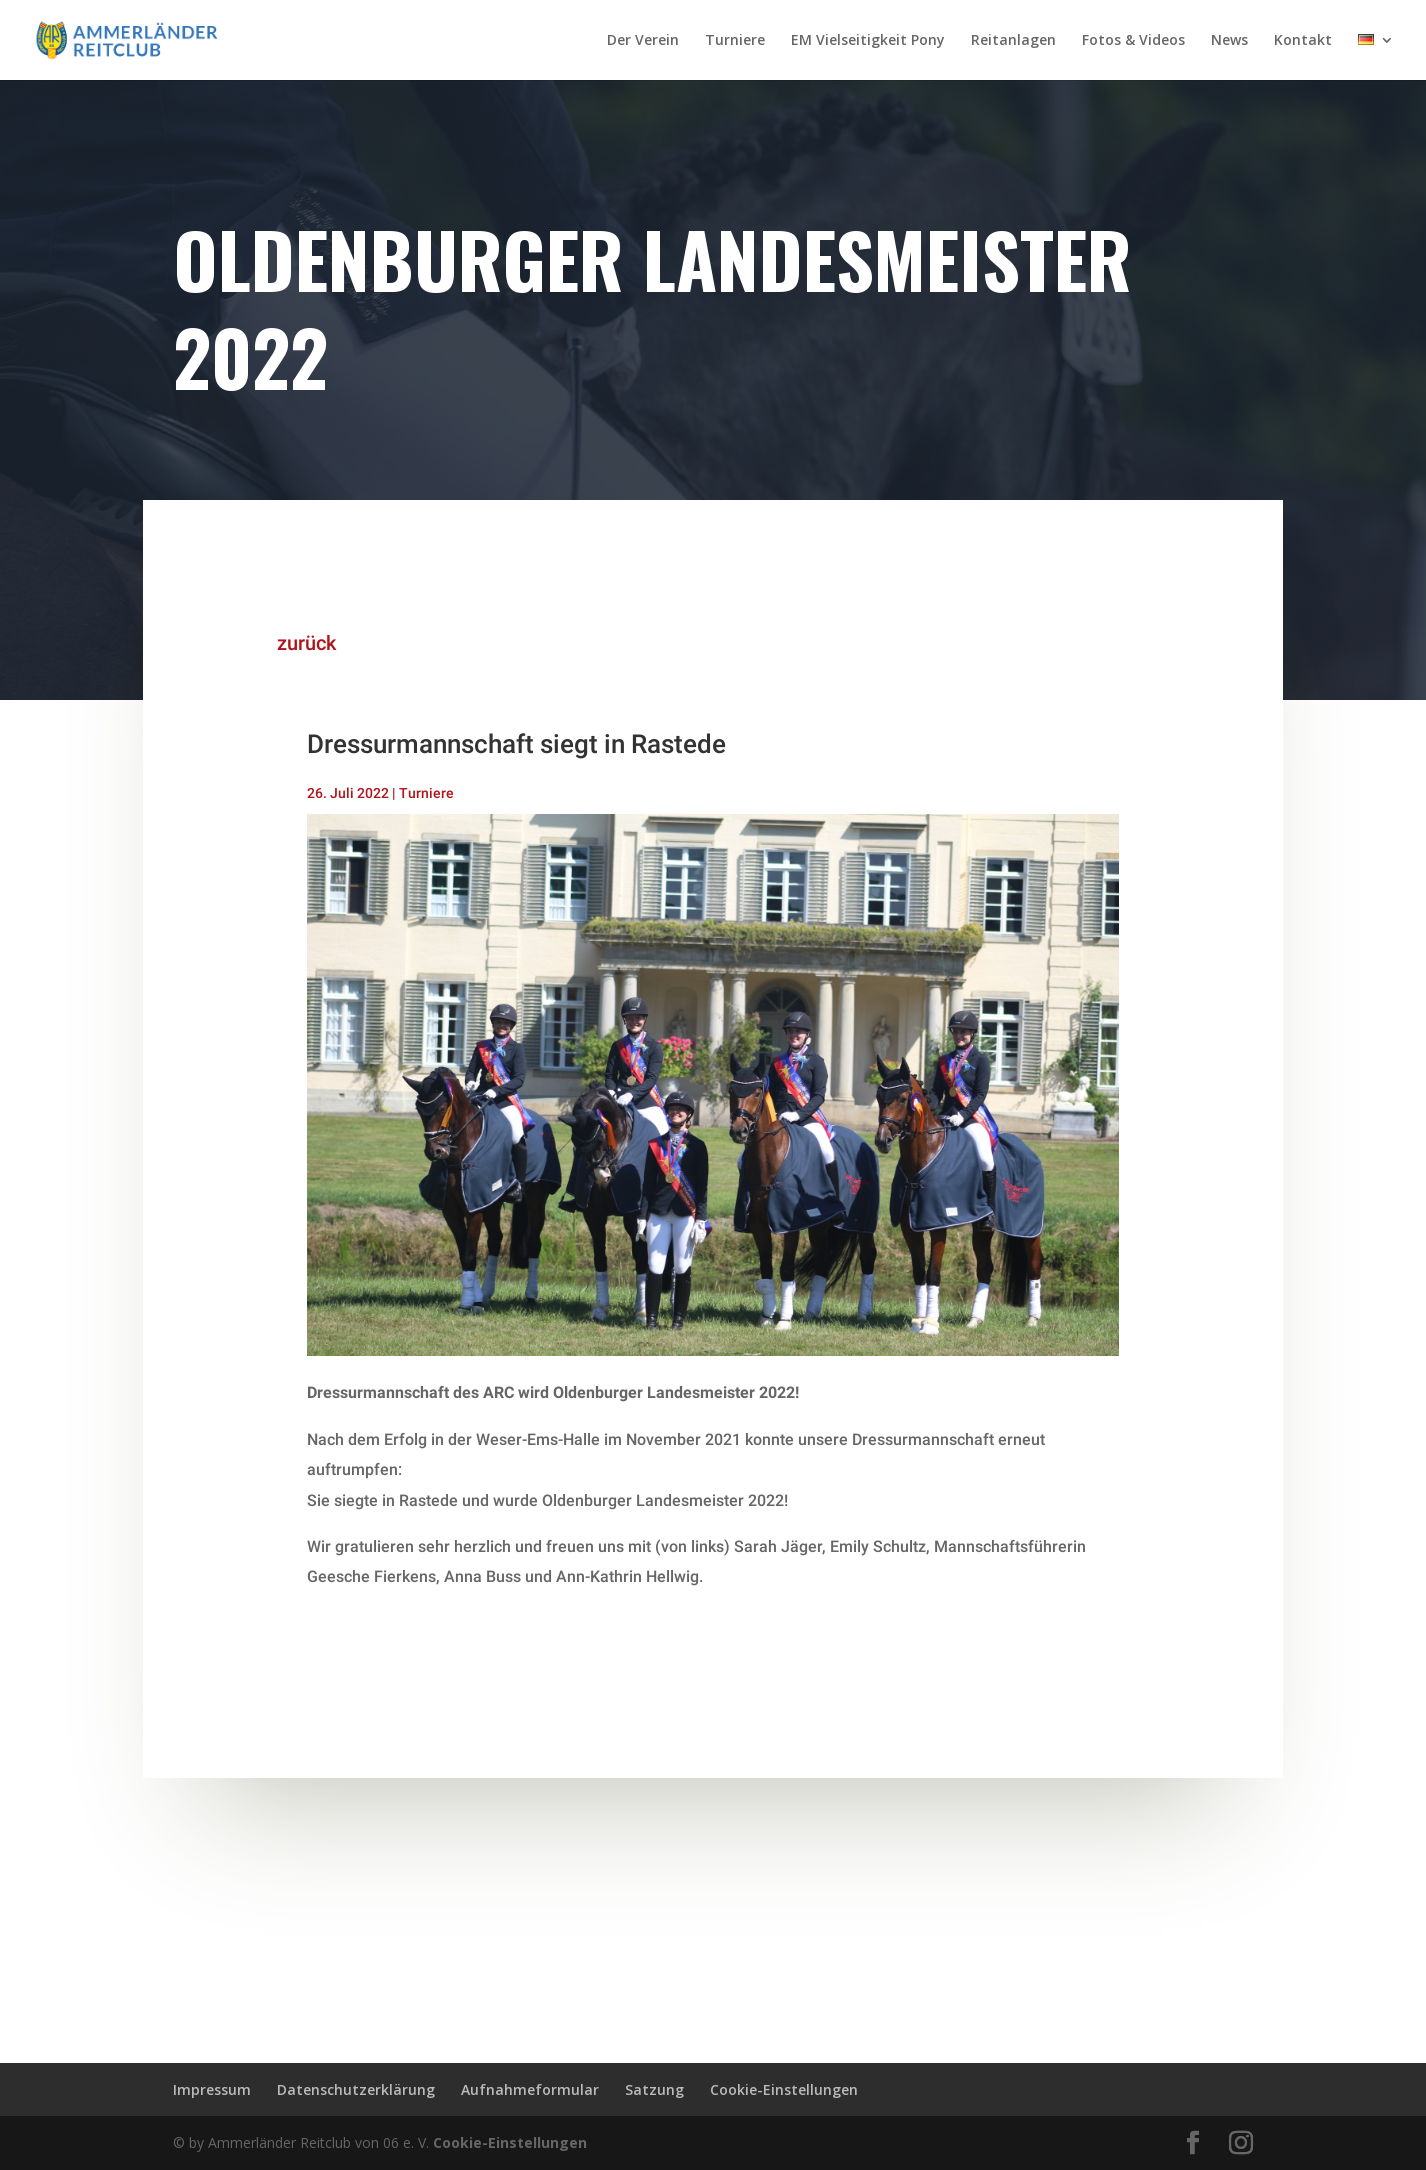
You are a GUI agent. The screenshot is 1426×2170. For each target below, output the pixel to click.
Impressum (212, 2089)
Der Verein (643, 41)
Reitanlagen (1013, 41)
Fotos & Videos (1133, 41)
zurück (289, 643)
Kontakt (1303, 41)
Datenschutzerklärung (356, 2089)
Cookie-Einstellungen (784, 2089)
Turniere (735, 41)
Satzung (654, 2089)
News (1229, 41)
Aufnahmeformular (530, 2089)
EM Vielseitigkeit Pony (868, 41)
